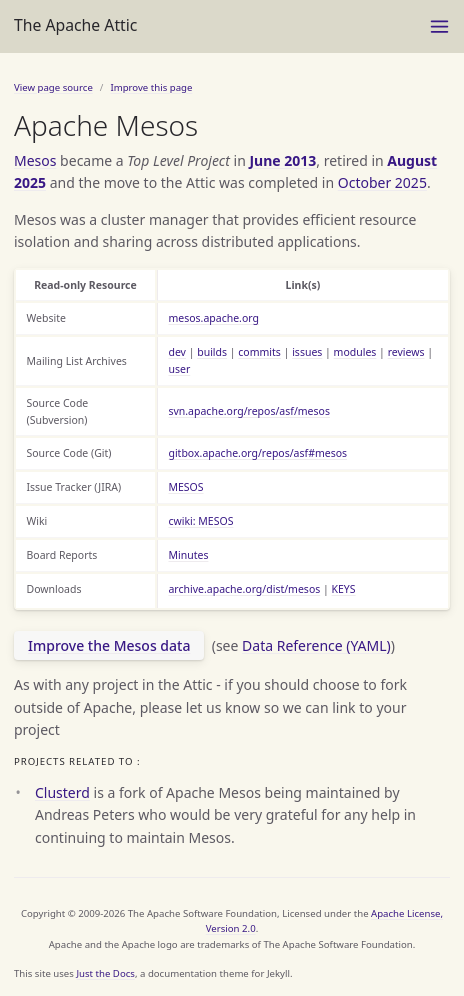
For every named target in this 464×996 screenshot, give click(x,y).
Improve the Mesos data (109, 645)
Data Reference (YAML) (316, 645)
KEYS (344, 589)
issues (307, 352)
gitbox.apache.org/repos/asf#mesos (257, 453)
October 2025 (382, 182)
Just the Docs (105, 973)
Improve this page (151, 87)
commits (259, 352)
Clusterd (62, 792)
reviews (406, 352)
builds (212, 352)
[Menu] (439, 26)
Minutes (188, 555)
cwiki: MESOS (200, 521)
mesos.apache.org (213, 318)
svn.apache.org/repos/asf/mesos (249, 411)
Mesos (35, 160)
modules (355, 352)
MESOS (185, 487)
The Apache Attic (75, 25)
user (179, 369)
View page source (53, 87)
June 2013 (282, 160)
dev (177, 352)
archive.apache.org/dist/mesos (244, 589)
